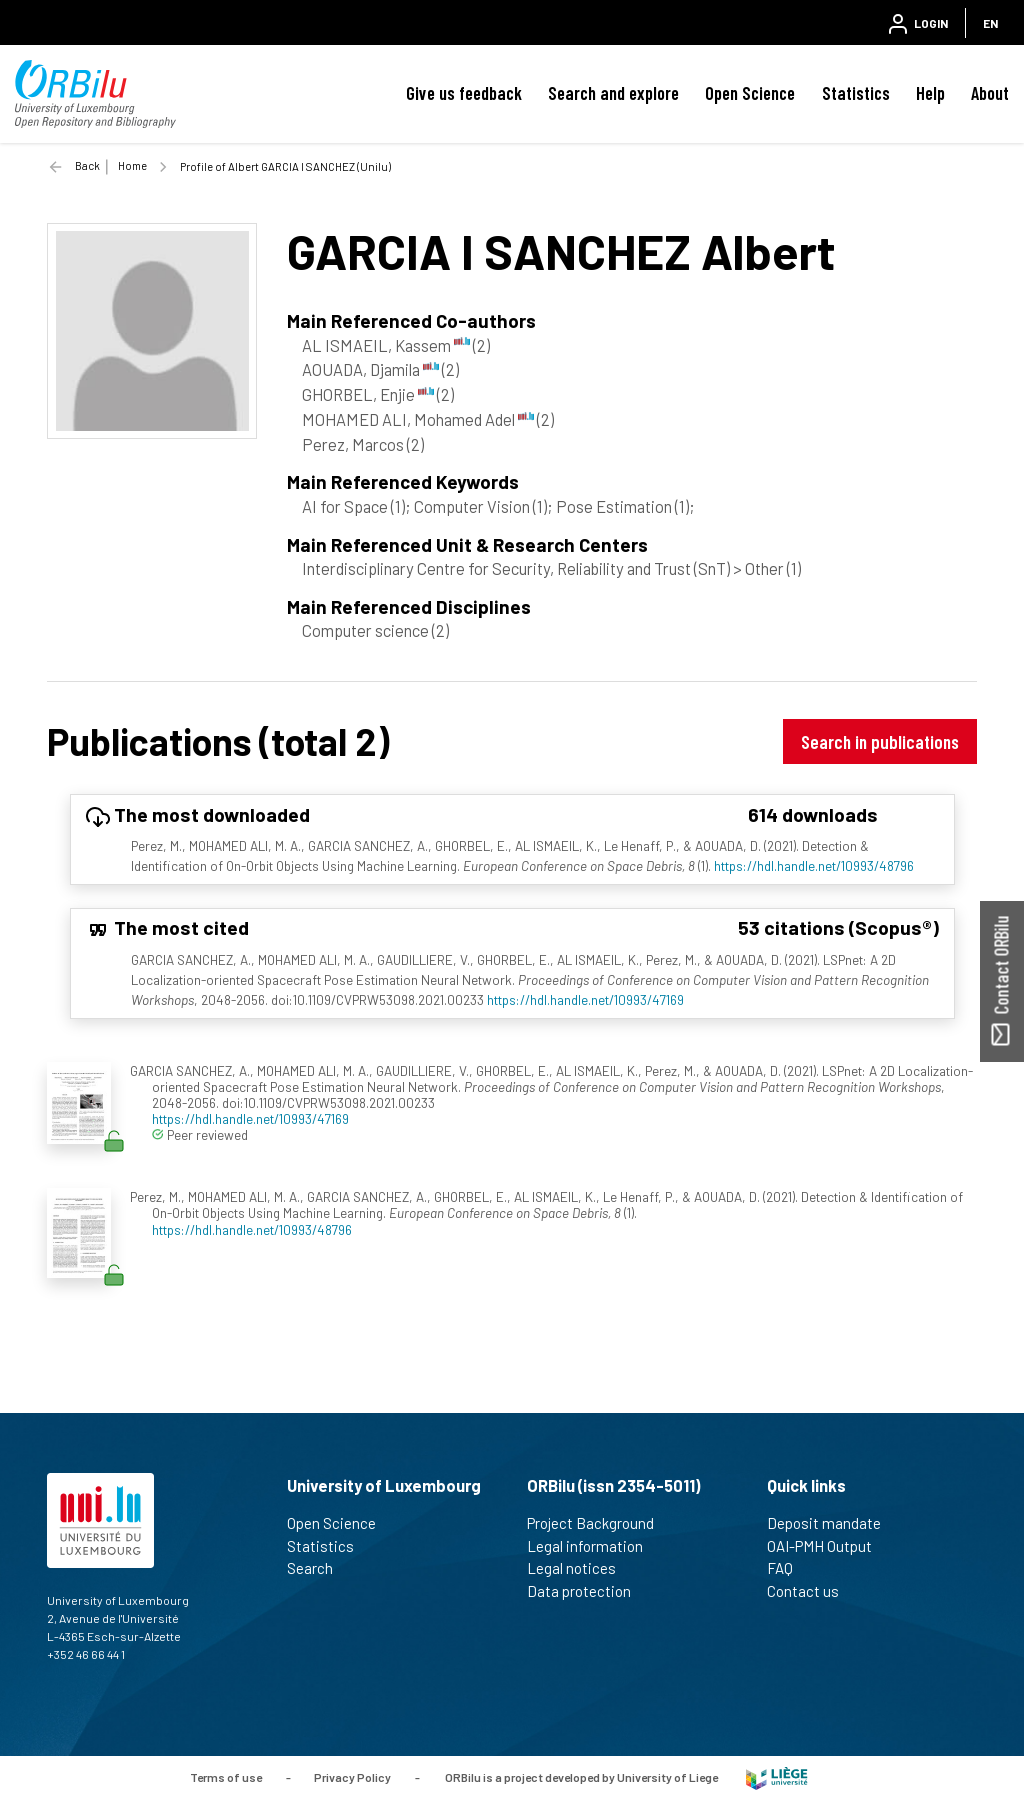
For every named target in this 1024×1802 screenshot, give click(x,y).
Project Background (599, 1523)
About (990, 93)
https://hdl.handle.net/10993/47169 (585, 999)
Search (318, 1568)
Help (930, 93)
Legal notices (580, 1568)
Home (132, 165)
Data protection (587, 1591)
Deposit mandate (832, 1523)
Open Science (750, 93)
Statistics (856, 93)
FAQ (788, 1568)
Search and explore (613, 93)
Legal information (593, 1546)
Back (87, 165)
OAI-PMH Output (828, 1546)
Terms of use (226, 1777)
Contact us (811, 1591)
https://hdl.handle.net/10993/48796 (814, 865)
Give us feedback (464, 93)
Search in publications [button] (880, 741)
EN (990, 23)
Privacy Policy (352, 1777)
